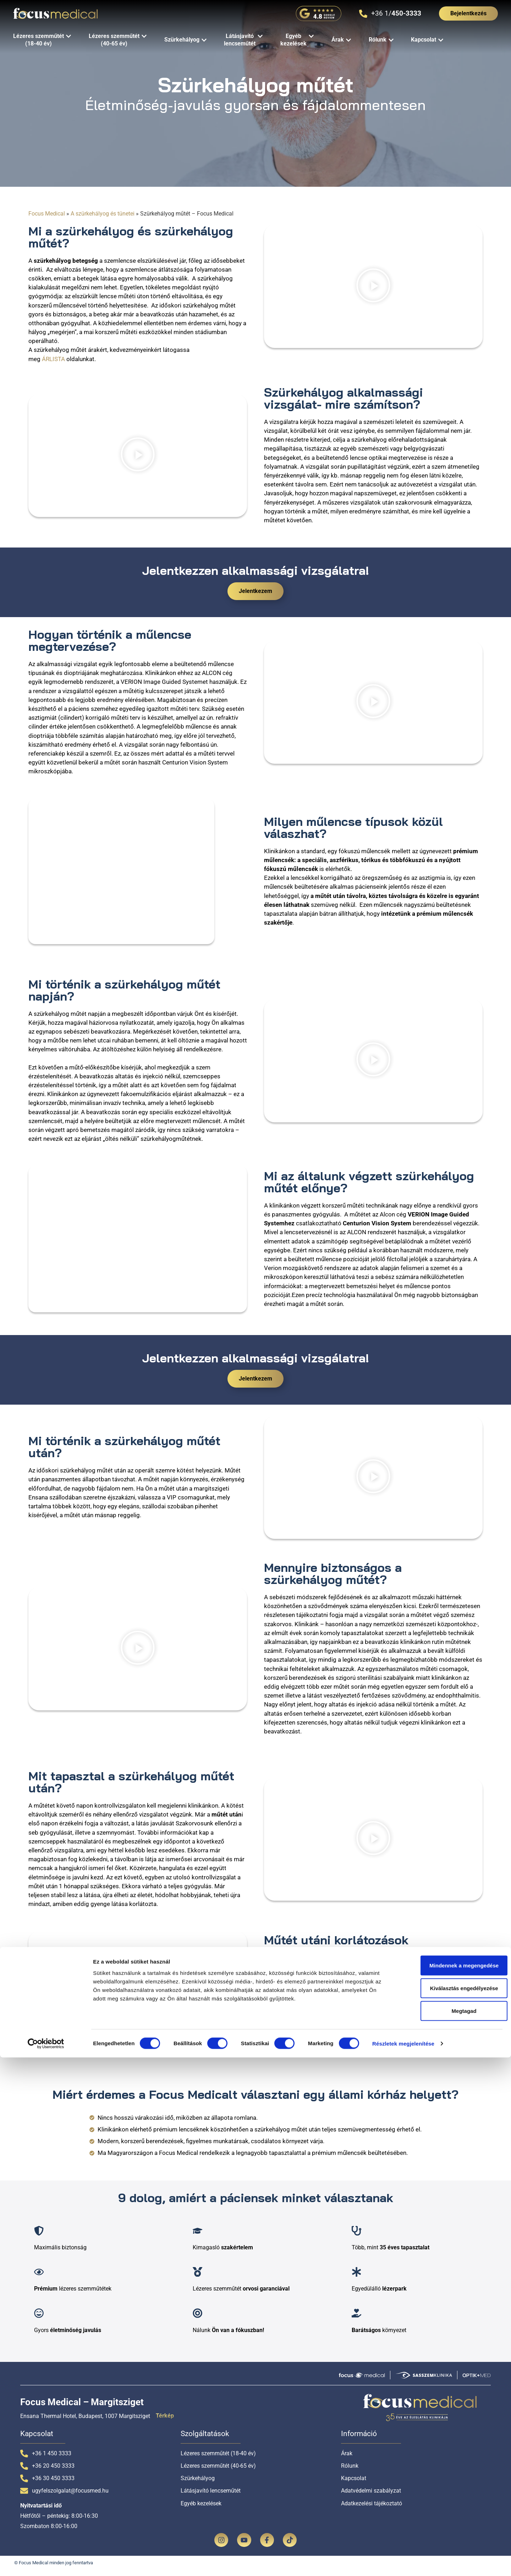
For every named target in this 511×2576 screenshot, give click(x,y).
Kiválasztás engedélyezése (452, 2507)
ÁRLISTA (53, 359)
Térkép (165, 2420)
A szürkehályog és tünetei (102, 213)
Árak (346, 2458)
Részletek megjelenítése (403, 2562)
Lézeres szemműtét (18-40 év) (218, 2458)
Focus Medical (46, 213)
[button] (373, 286)
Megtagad (451, 2529)
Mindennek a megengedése (451, 2484)
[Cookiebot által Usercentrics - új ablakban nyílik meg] (46, 2562)
